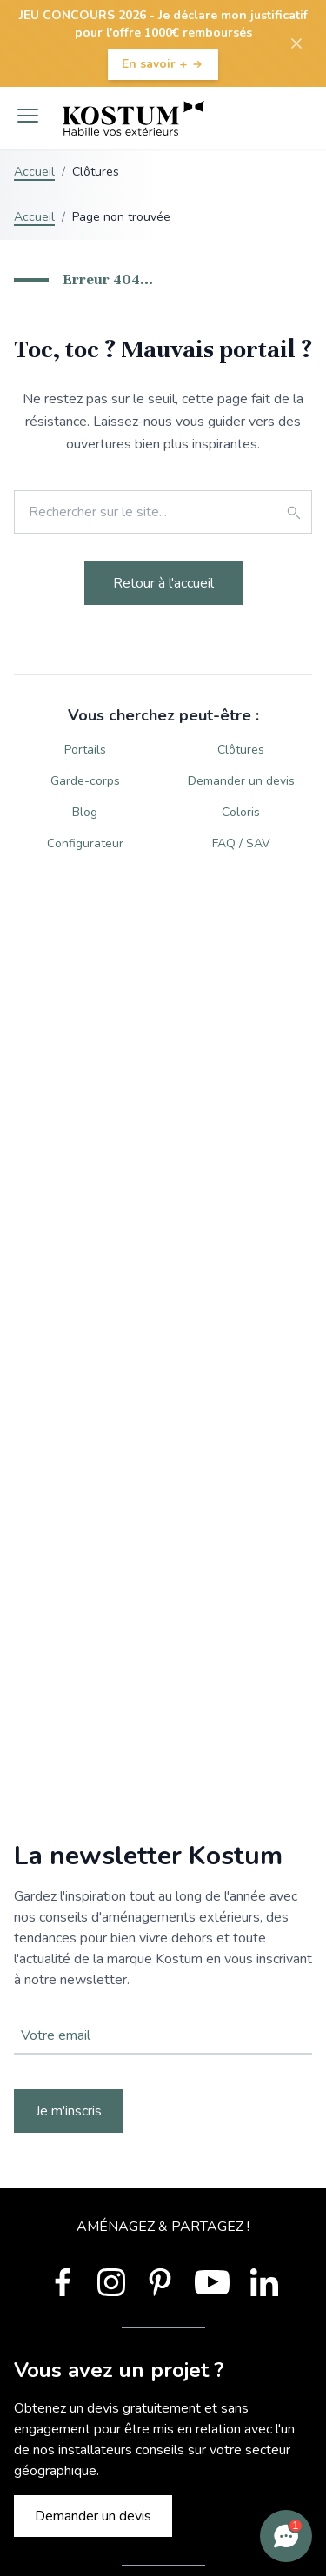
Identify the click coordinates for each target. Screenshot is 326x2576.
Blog (84, 812)
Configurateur (85, 843)
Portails (85, 749)
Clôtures (240, 749)
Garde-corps (85, 781)
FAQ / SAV (241, 843)
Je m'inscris (69, 2111)
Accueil (34, 171)
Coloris (241, 812)
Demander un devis (241, 781)
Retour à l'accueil (163, 583)
